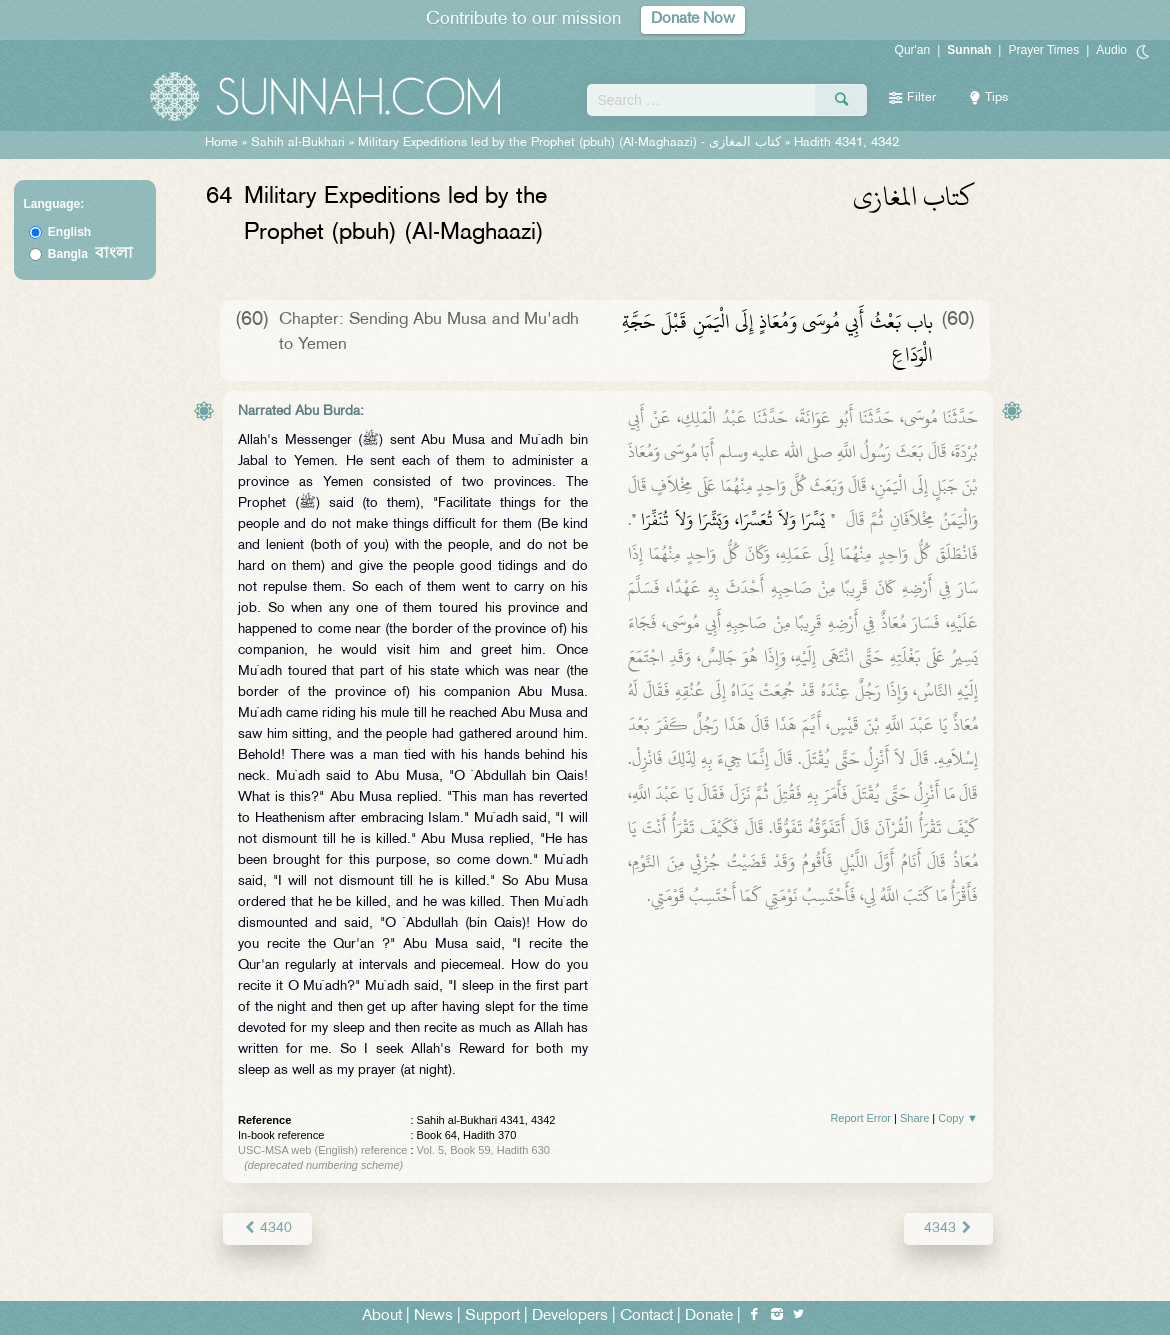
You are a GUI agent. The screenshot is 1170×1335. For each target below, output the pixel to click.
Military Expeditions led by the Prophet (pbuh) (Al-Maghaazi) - (571, 143)
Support (492, 1316)
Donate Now (693, 19)
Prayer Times (1043, 50)
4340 (267, 1228)
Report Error (860, 1118)
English (69, 232)
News (433, 1316)
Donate (709, 1316)
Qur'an (913, 50)
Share (914, 1118)
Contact (646, 1316)
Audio (1111, 50)
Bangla (90, 254)
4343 (948, 1228)
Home (221, 143)
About (382, 1316)
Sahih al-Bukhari (298, 143)
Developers (570, 1316)
